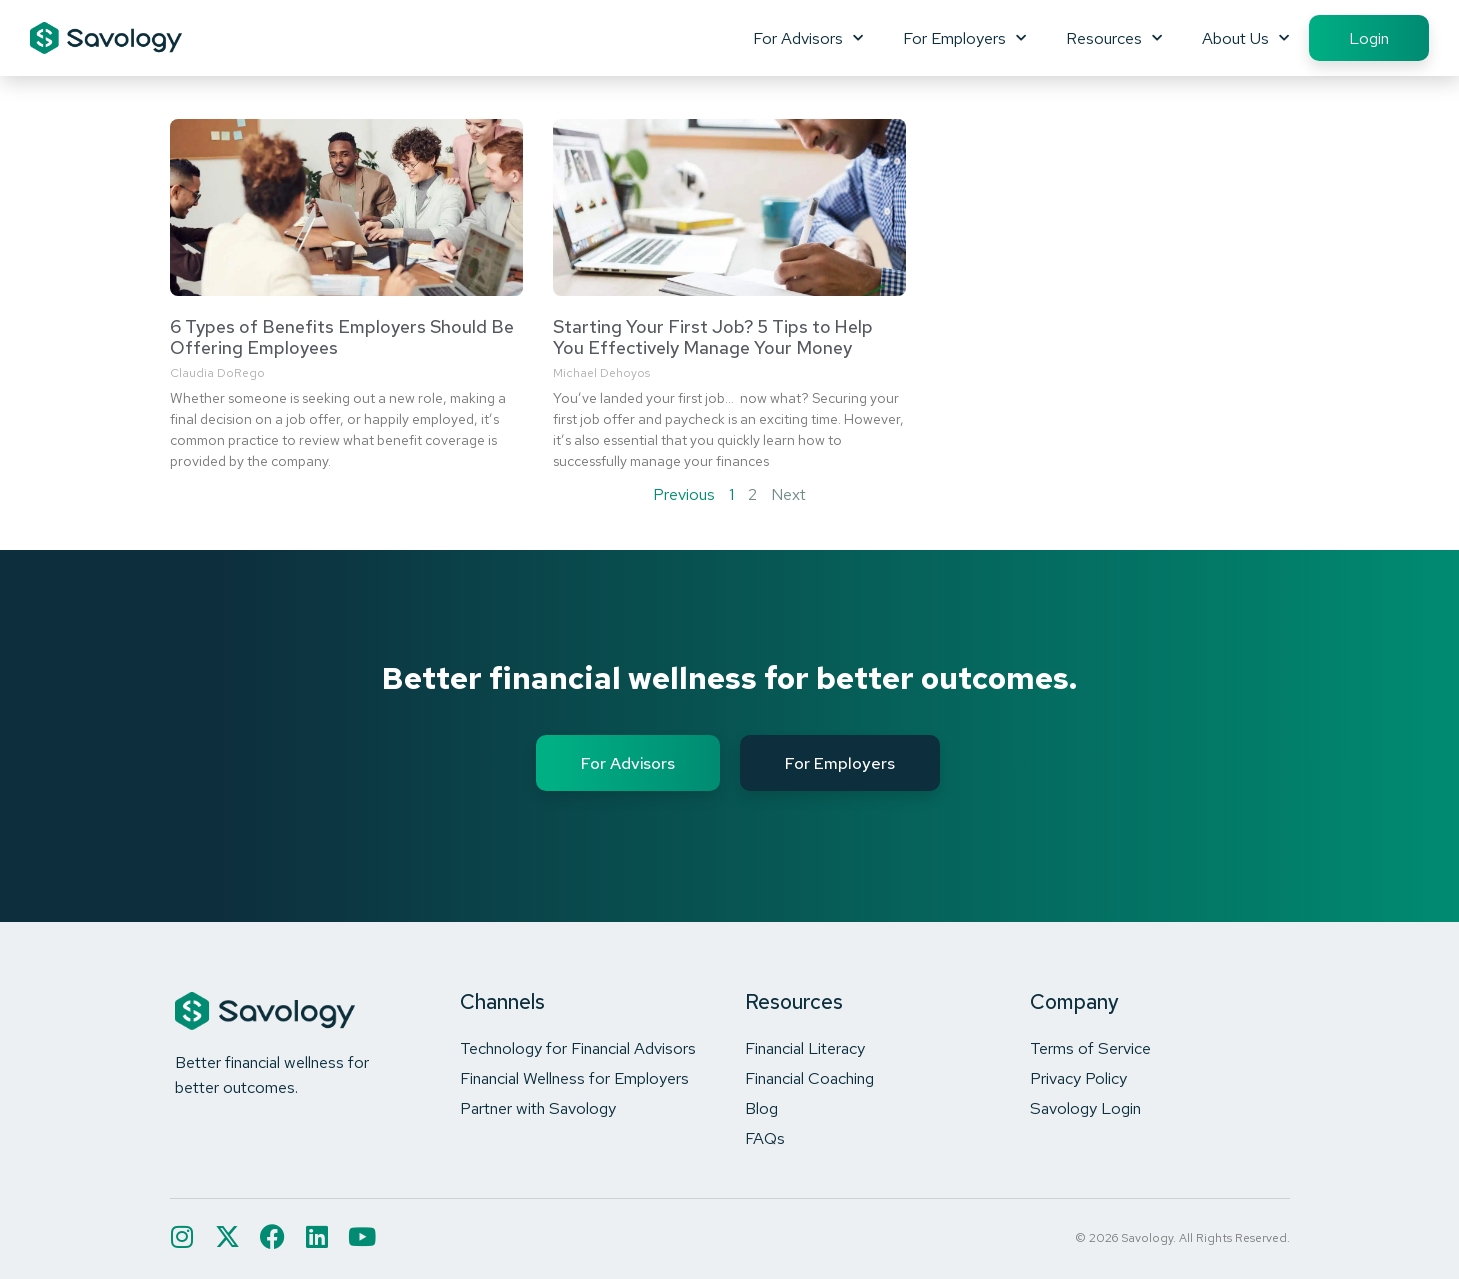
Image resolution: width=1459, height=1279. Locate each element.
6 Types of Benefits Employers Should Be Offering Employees (342, 337)
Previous (684, 494)
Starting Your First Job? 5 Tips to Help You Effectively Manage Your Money (713, 337)
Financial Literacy (805, 1048)
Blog (761, 1108)
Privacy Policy (1078, 1078)
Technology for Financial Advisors (578, 1048)
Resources (1114, 38)
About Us (1245, 38)
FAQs (765, 1138)
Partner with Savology (538, 1108)
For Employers (964, 38)
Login (1369, 38)
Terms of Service (1090, 1048)
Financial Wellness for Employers (574, 1078)
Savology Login (1085, 1108)
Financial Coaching (809, 1078)
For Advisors (808, 38)
